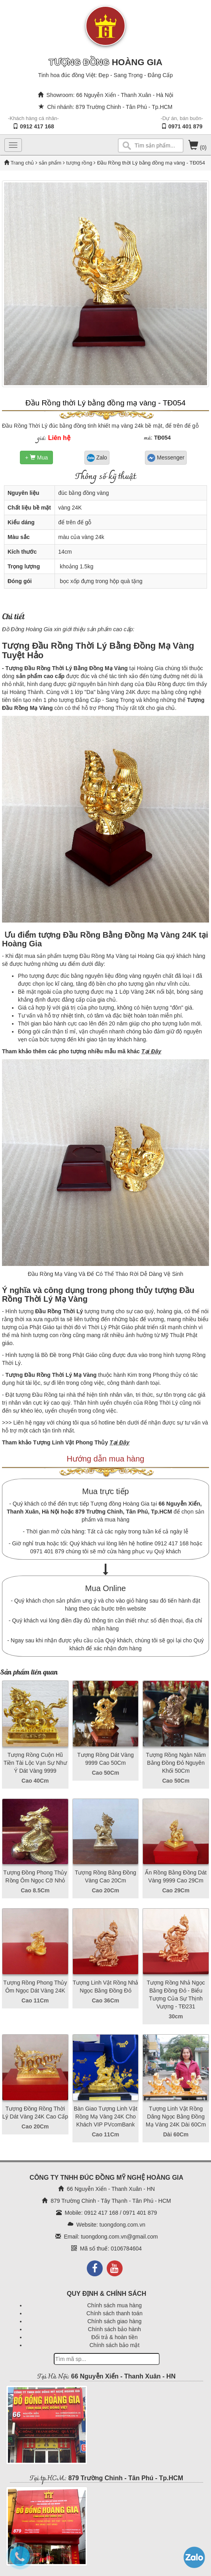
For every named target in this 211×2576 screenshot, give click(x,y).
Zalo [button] (97, 458)
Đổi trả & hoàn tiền (114, 2337)
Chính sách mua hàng (114, 2305)
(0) (197, 147)
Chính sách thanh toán (114, 2313)
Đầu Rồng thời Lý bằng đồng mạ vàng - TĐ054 (105, 403)
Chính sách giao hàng (114, 2321)
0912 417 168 (37, 126)
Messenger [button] (165, 458)
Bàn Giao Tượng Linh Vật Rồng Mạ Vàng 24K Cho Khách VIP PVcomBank (105, 2116)
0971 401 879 (185, 126)
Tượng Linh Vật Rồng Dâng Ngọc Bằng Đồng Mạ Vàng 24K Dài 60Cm (176, 2116)
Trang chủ (22, 163)
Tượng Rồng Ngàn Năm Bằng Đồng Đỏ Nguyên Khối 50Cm (176, 1763)
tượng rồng (78, 163)
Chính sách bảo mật (115, 2345)
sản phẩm (50, 163)
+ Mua (36, 457)
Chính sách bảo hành (114, 2329)
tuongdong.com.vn (122, 2224)
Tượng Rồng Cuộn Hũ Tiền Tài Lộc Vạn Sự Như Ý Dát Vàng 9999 (35, 1763)
